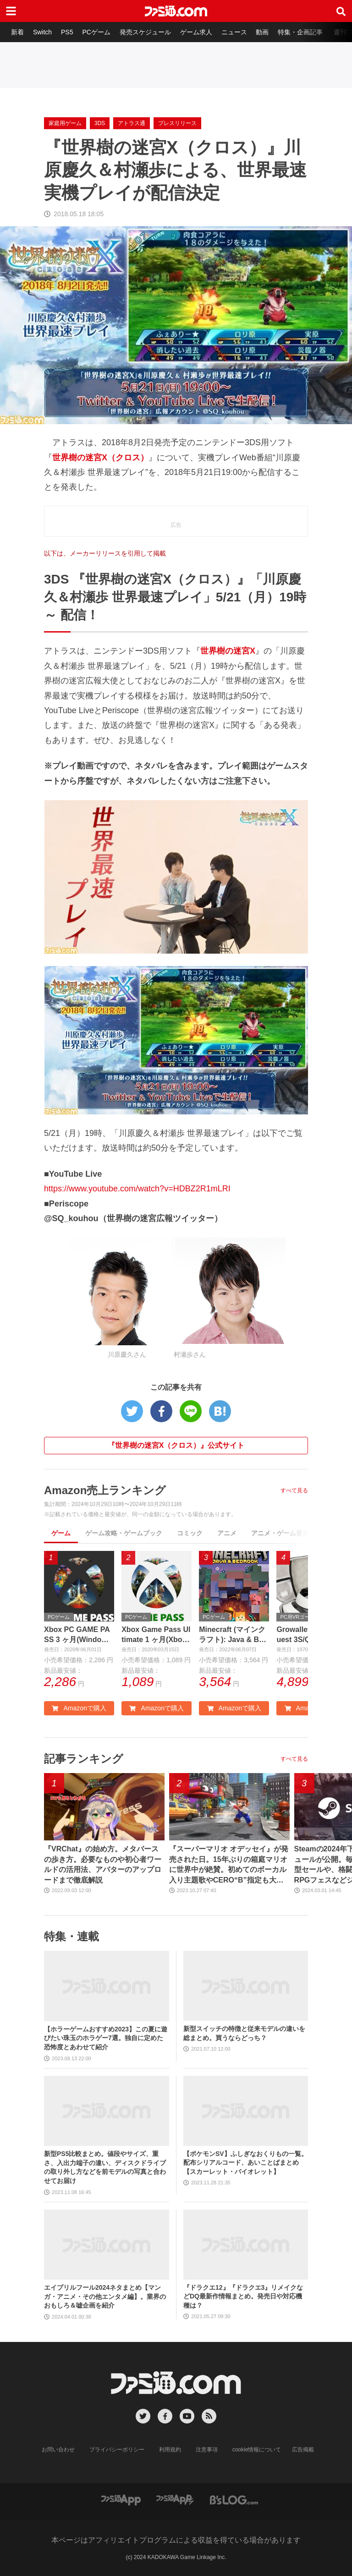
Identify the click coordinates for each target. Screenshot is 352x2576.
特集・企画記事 (300, 32)
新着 (17, 32)
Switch (42, 32)
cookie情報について (256, 2449)
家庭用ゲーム (65, 123)
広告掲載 (303, 2449)
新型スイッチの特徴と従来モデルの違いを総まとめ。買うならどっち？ (244, 2033)
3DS (99, 123)
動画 (262, 32)
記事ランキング (83, 1758)
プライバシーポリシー (116, 2449)
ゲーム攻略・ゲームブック (123, 1533)
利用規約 (170, 2449)
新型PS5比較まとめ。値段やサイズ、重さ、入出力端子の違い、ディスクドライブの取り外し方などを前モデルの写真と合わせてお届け (105, 2167)
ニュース (234, 32)
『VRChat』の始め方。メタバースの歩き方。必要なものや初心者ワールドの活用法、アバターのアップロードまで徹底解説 (102, 1864)
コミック (190, 1533)
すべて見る (294, 1490)
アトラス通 (131, 123)
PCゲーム (96, 32)
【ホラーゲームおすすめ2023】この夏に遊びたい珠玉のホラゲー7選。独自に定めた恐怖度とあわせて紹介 (105, 2038)
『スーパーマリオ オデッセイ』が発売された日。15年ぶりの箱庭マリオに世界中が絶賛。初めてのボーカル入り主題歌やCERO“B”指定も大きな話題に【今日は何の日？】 (228, 1865)
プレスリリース (177, 123)
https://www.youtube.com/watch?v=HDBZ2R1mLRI (137, 1188)
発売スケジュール (145, 32)
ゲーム (61, 1533)
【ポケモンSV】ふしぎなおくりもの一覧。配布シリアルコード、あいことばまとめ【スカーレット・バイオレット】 (245, 2162)
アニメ (226, 1533)
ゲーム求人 (196, 32)
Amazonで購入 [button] (79, 1708)
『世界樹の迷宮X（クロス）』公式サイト (176, 1445)
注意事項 (207, 2449)
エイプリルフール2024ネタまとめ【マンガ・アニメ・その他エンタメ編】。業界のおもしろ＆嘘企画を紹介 (105, 2296)
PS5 (67, 32)
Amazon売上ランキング (105, 1490)
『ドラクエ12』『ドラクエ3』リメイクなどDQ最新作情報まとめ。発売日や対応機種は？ (243, 2296)
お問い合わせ (58, 2449)
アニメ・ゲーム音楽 (280, 1533)
